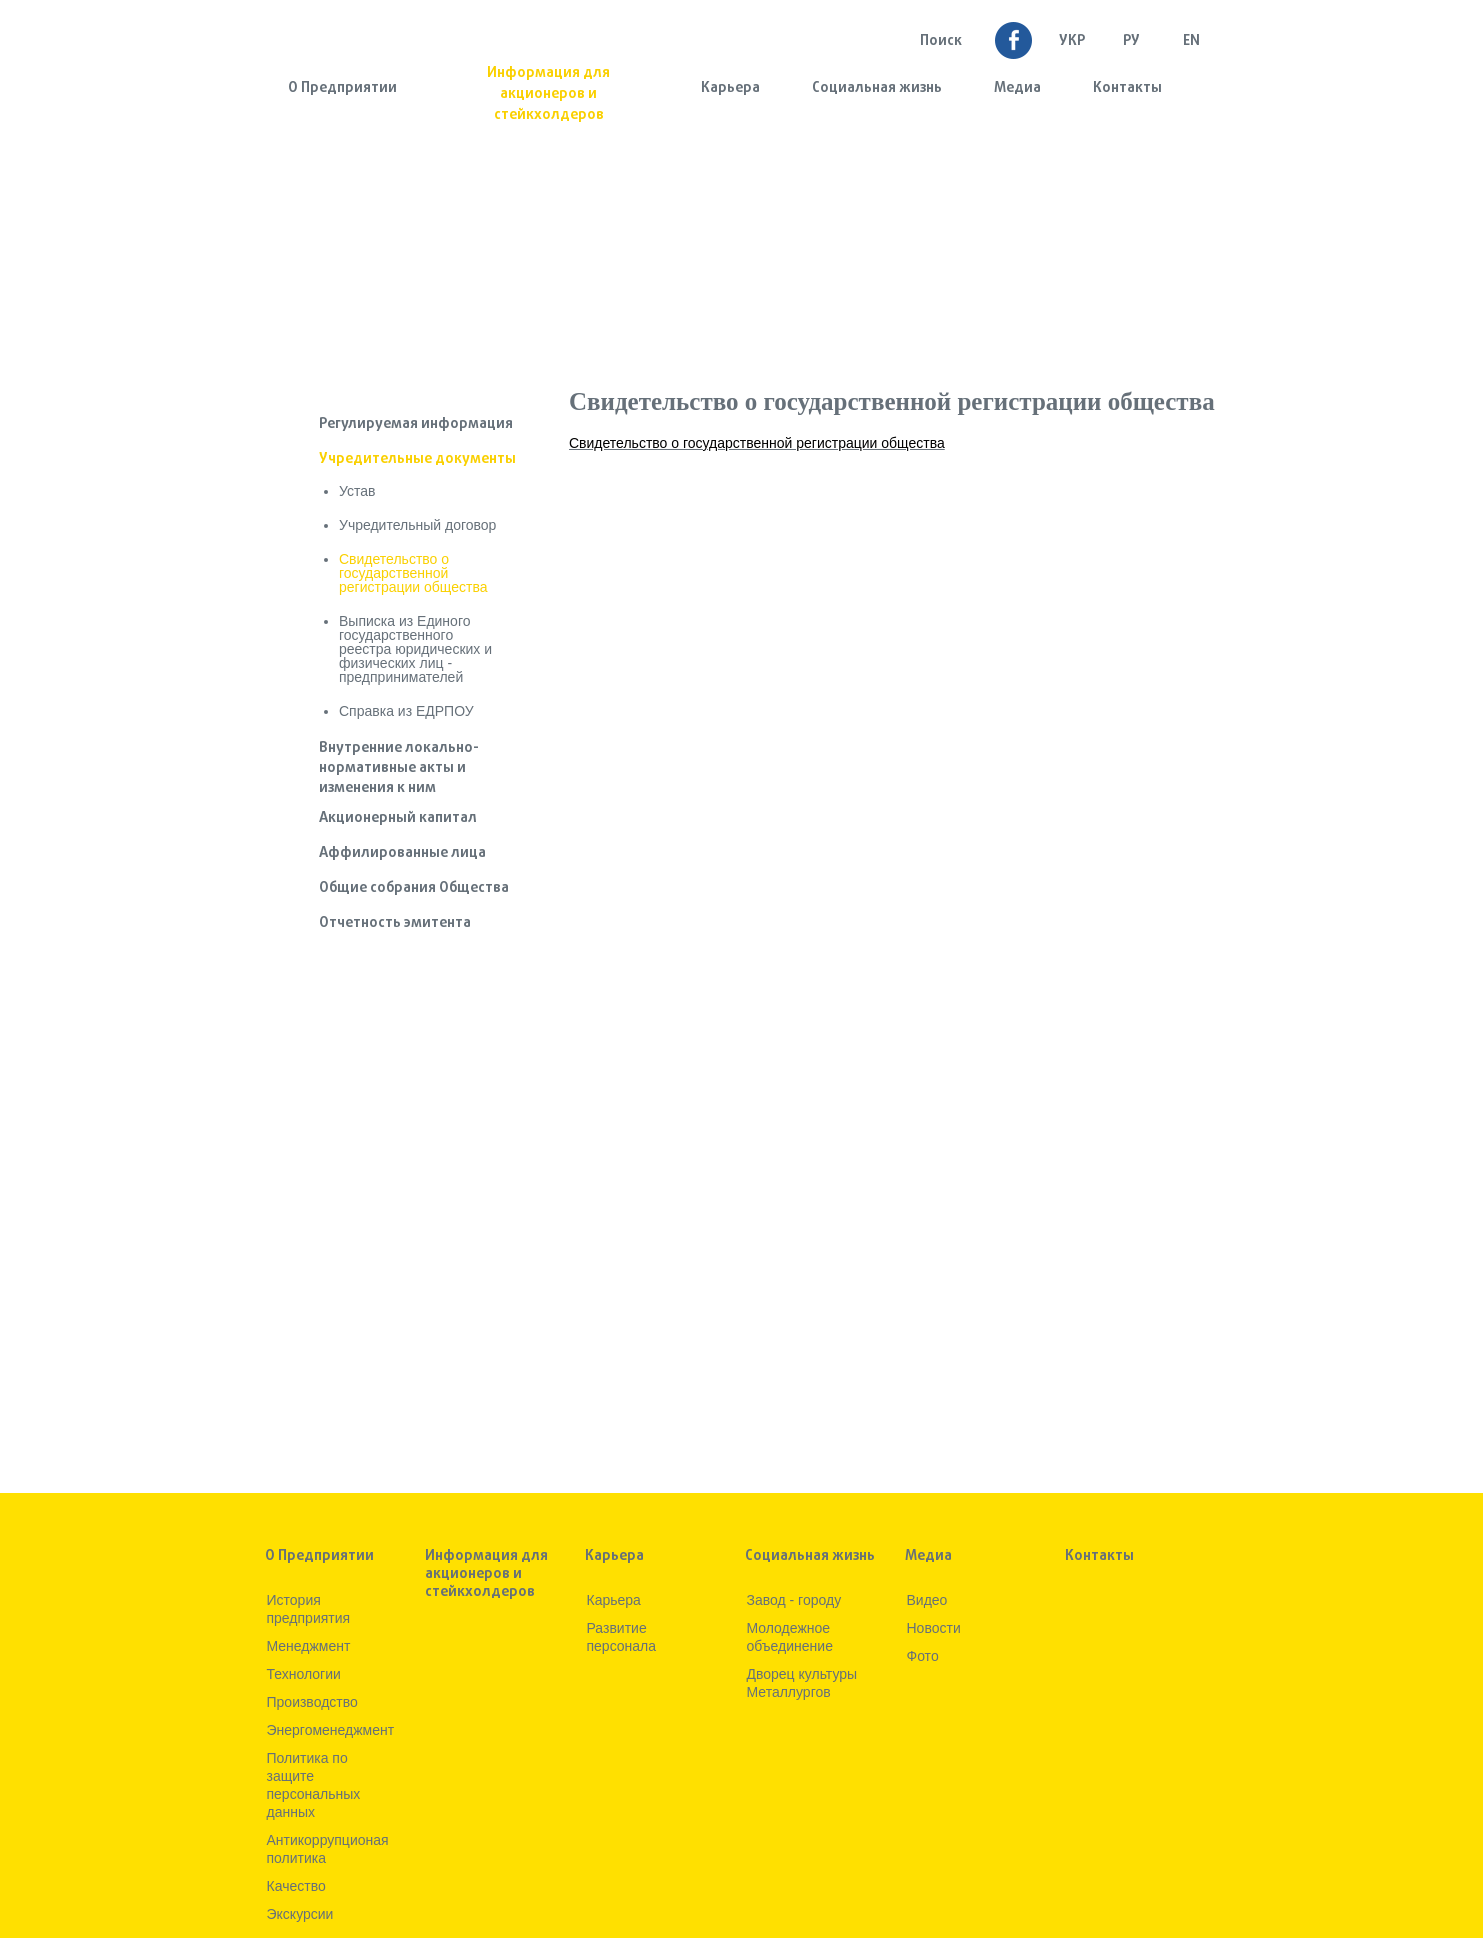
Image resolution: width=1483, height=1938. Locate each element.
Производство (312, 1702)
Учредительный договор (417, 525)
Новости (934, 1628)
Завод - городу (794, 1600)
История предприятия (309, 1609)
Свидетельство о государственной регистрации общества (413, 573)
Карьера (730, 88)
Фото (923, 1656)
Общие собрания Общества (414, 888)
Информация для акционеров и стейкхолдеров (548, 94)
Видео (927, 1600)
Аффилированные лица (402, 853)
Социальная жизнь (877, 88)
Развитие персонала (622, 1637)
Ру (1131, 41)
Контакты (1127, 88)
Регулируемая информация (416, 424)
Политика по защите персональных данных (314, 1785)
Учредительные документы (417, 459)
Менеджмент (309, 1646)
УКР (1072, 41)
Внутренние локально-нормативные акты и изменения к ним (399, 768)
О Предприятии (342, 88)
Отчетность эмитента (395, 923)
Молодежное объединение (790, 1637)
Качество (296, 1886)
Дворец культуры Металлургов (802, 1683)
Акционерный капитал (398, 818)
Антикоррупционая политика (328, 1849)
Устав (357, 491)
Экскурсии (300, 1914)
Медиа (1017, 88)
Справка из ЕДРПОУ (406, 711)
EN (1191, 41)
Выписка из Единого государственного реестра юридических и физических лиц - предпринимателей (415, 649)
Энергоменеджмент (331, 1730)
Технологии (304, 1674)
